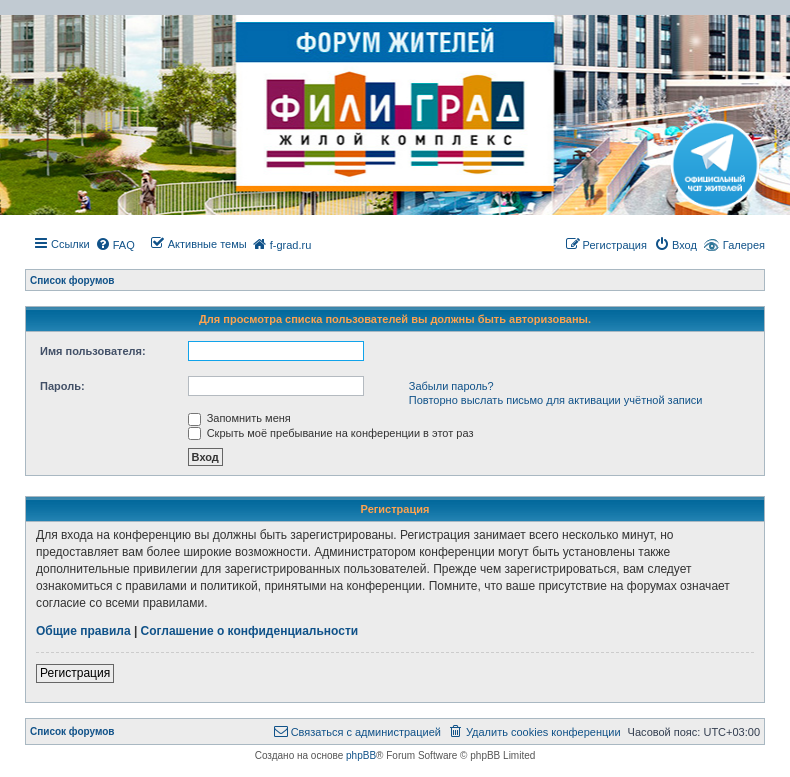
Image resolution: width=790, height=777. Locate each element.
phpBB (361, 755)
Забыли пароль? (451, 386)
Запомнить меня (239, 418)
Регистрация (75, 673)
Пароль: (62, 386)
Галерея (744, 245)
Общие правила (83, 631)
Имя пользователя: (93, 351)
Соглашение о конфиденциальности (250, 631)
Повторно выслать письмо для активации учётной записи (556, 400)
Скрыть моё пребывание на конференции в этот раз (331, 433)
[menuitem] (115, 245)
